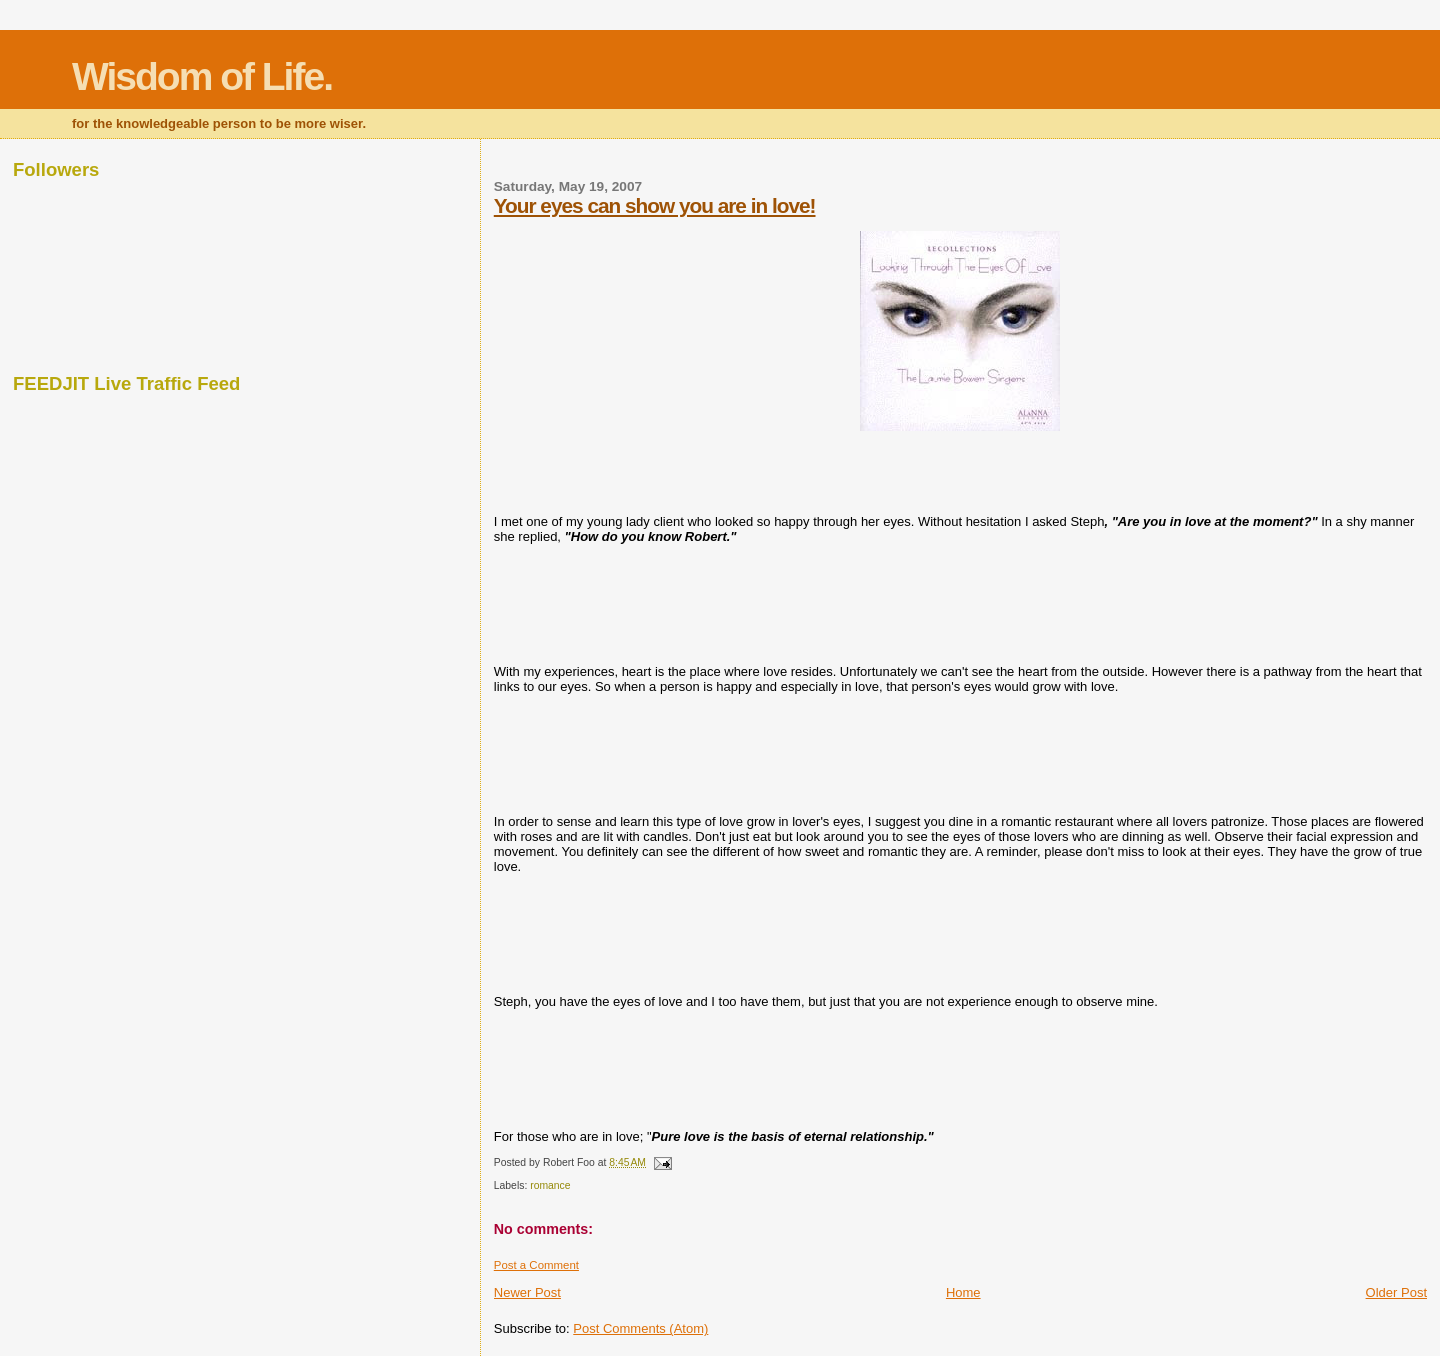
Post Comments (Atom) (640, 1328)
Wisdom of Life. (202, 76)
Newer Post (527, 1292)
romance (550, 1185)
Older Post (1396, 1292)
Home (963, 1292)
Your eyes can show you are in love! (655, 205)
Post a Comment (536, 1265)
